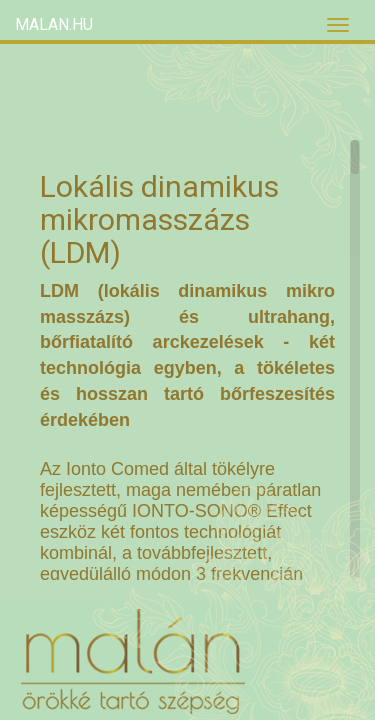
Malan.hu (54, 24)
